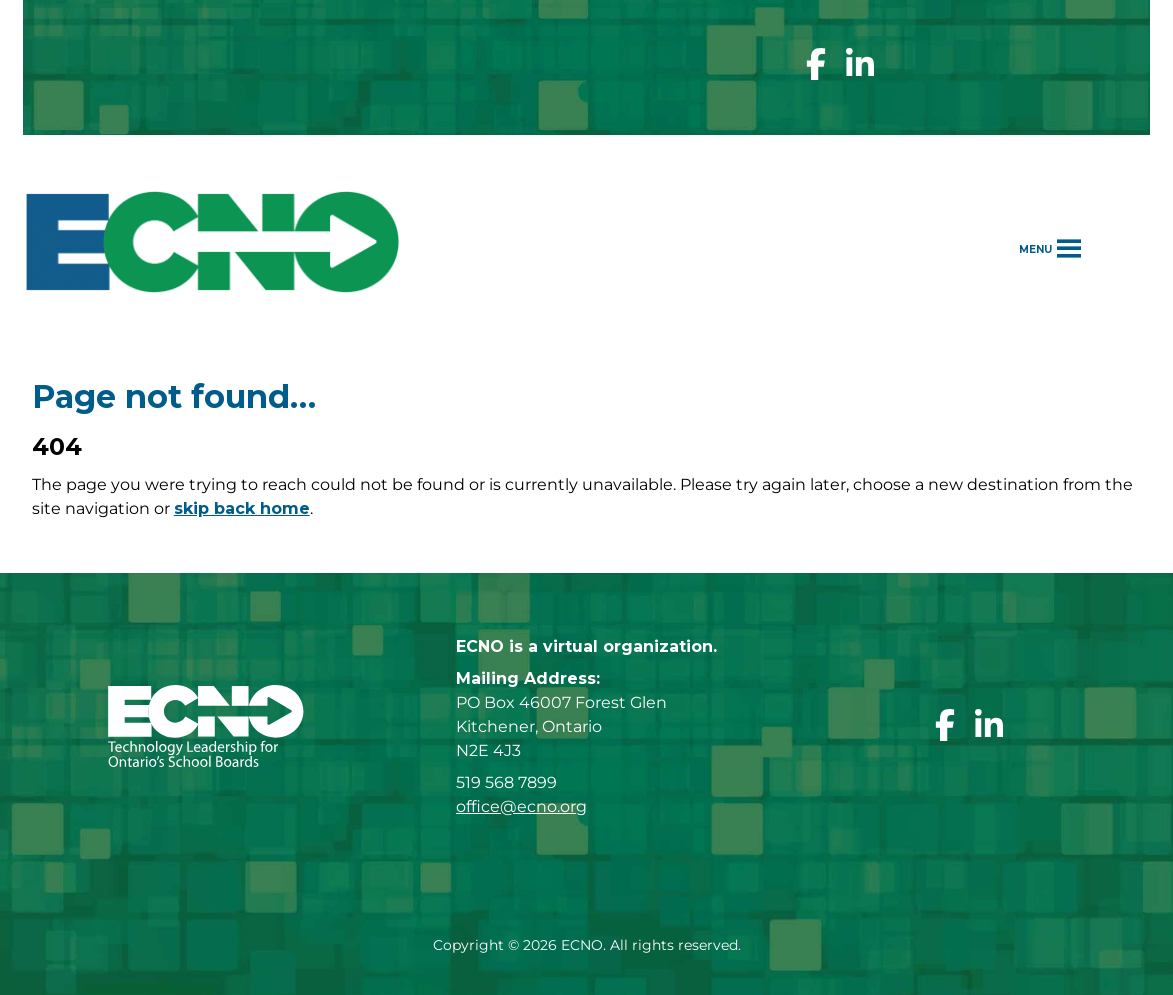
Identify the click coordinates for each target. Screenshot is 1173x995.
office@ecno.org (521, 806)
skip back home (242, 508)
